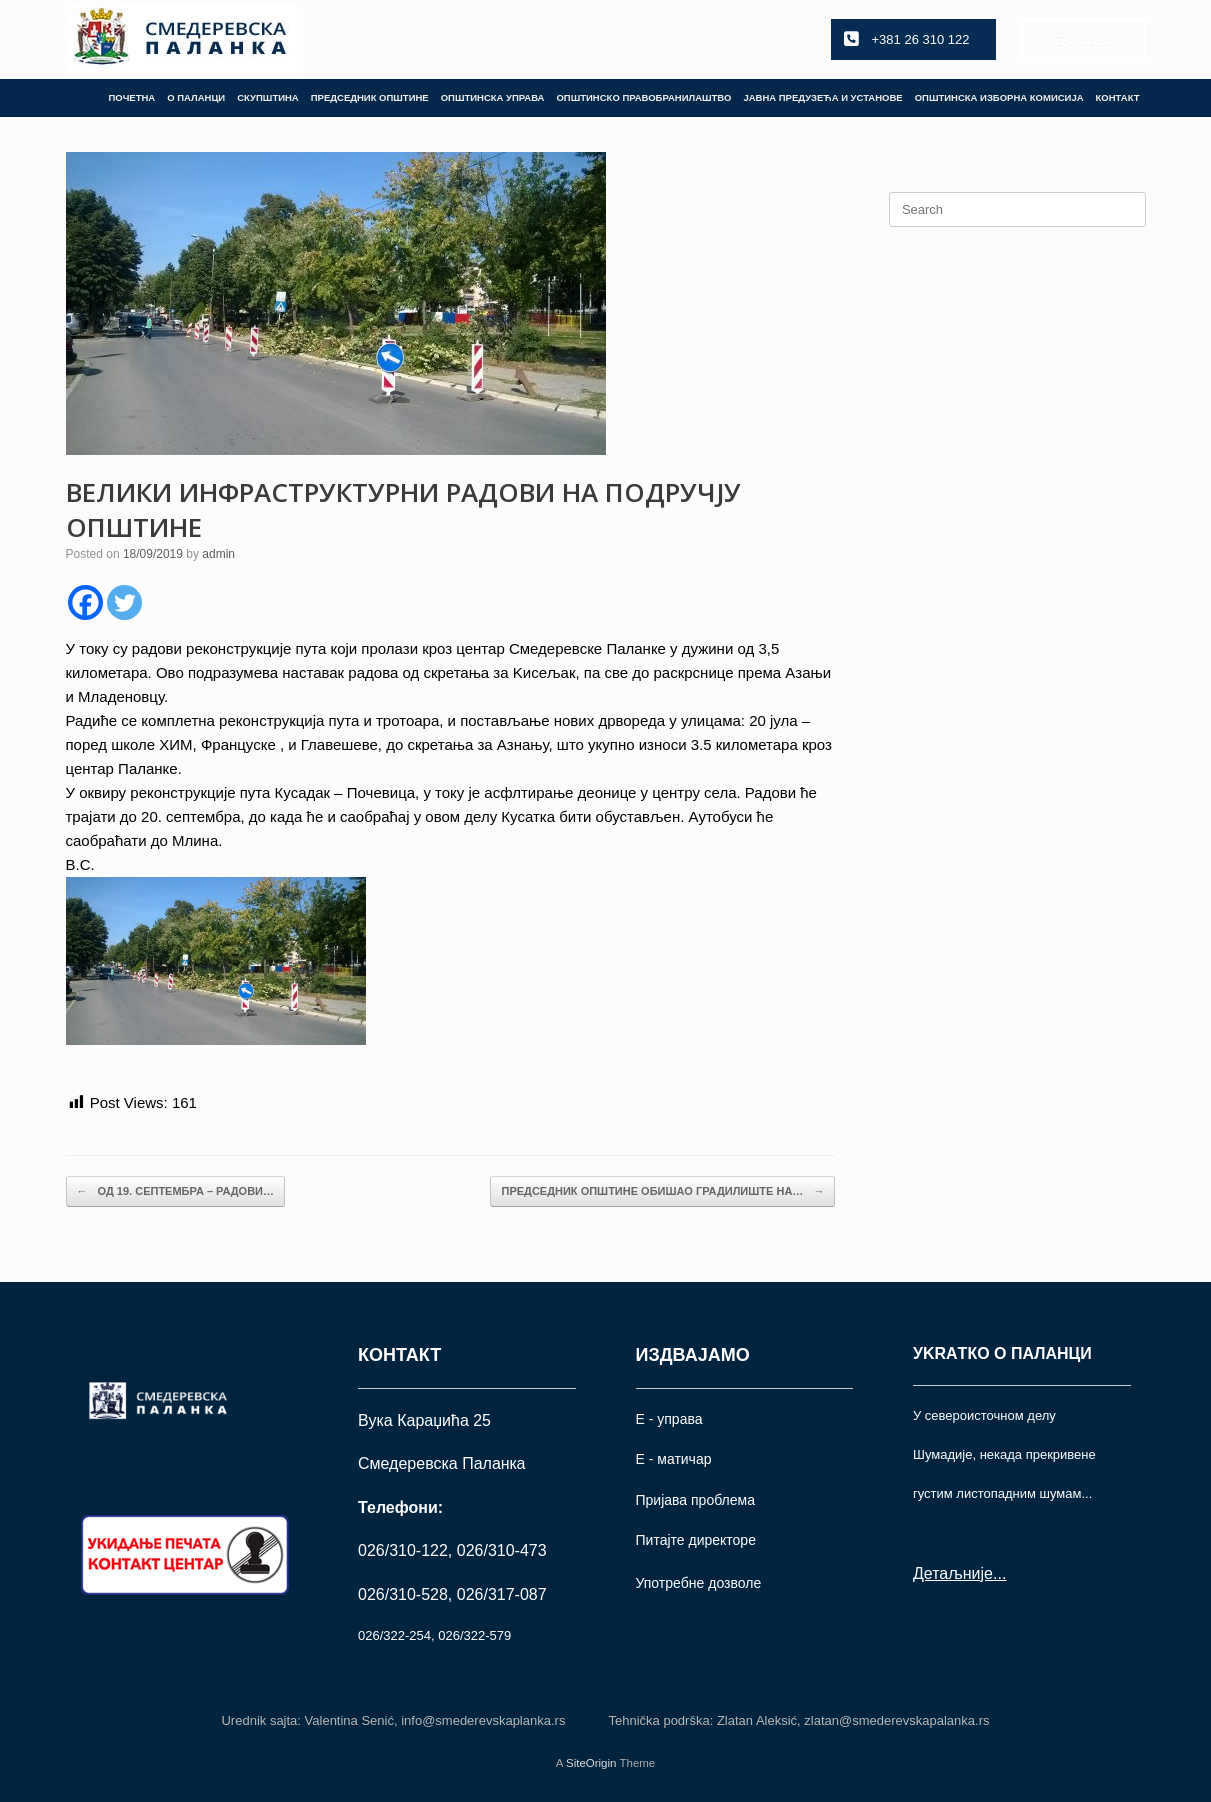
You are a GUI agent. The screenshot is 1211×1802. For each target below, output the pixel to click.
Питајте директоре (696, 1540)
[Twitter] (124, 602)
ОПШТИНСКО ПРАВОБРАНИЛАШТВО (643, 97)
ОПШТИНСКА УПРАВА (493, 97)
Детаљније (953, 1573)
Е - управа (669, 1419)
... (999, 1573)
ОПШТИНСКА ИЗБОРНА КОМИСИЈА (999, 97)
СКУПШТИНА (268, 97)
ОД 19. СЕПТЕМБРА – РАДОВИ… (176, 1191)
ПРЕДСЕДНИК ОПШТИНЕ (370, 97)
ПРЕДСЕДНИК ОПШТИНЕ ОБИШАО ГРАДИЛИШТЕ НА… (662, 1191)
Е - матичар (674, 1459)
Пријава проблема (695, 1500)
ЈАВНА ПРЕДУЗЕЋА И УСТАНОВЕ (822, 97)
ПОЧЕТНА (131, 97)
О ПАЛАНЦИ (196, 97)
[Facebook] (85, 602)
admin (218, 554)
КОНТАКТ (1118, 97)
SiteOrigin (591, 1763)
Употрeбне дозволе (699, 1583)
